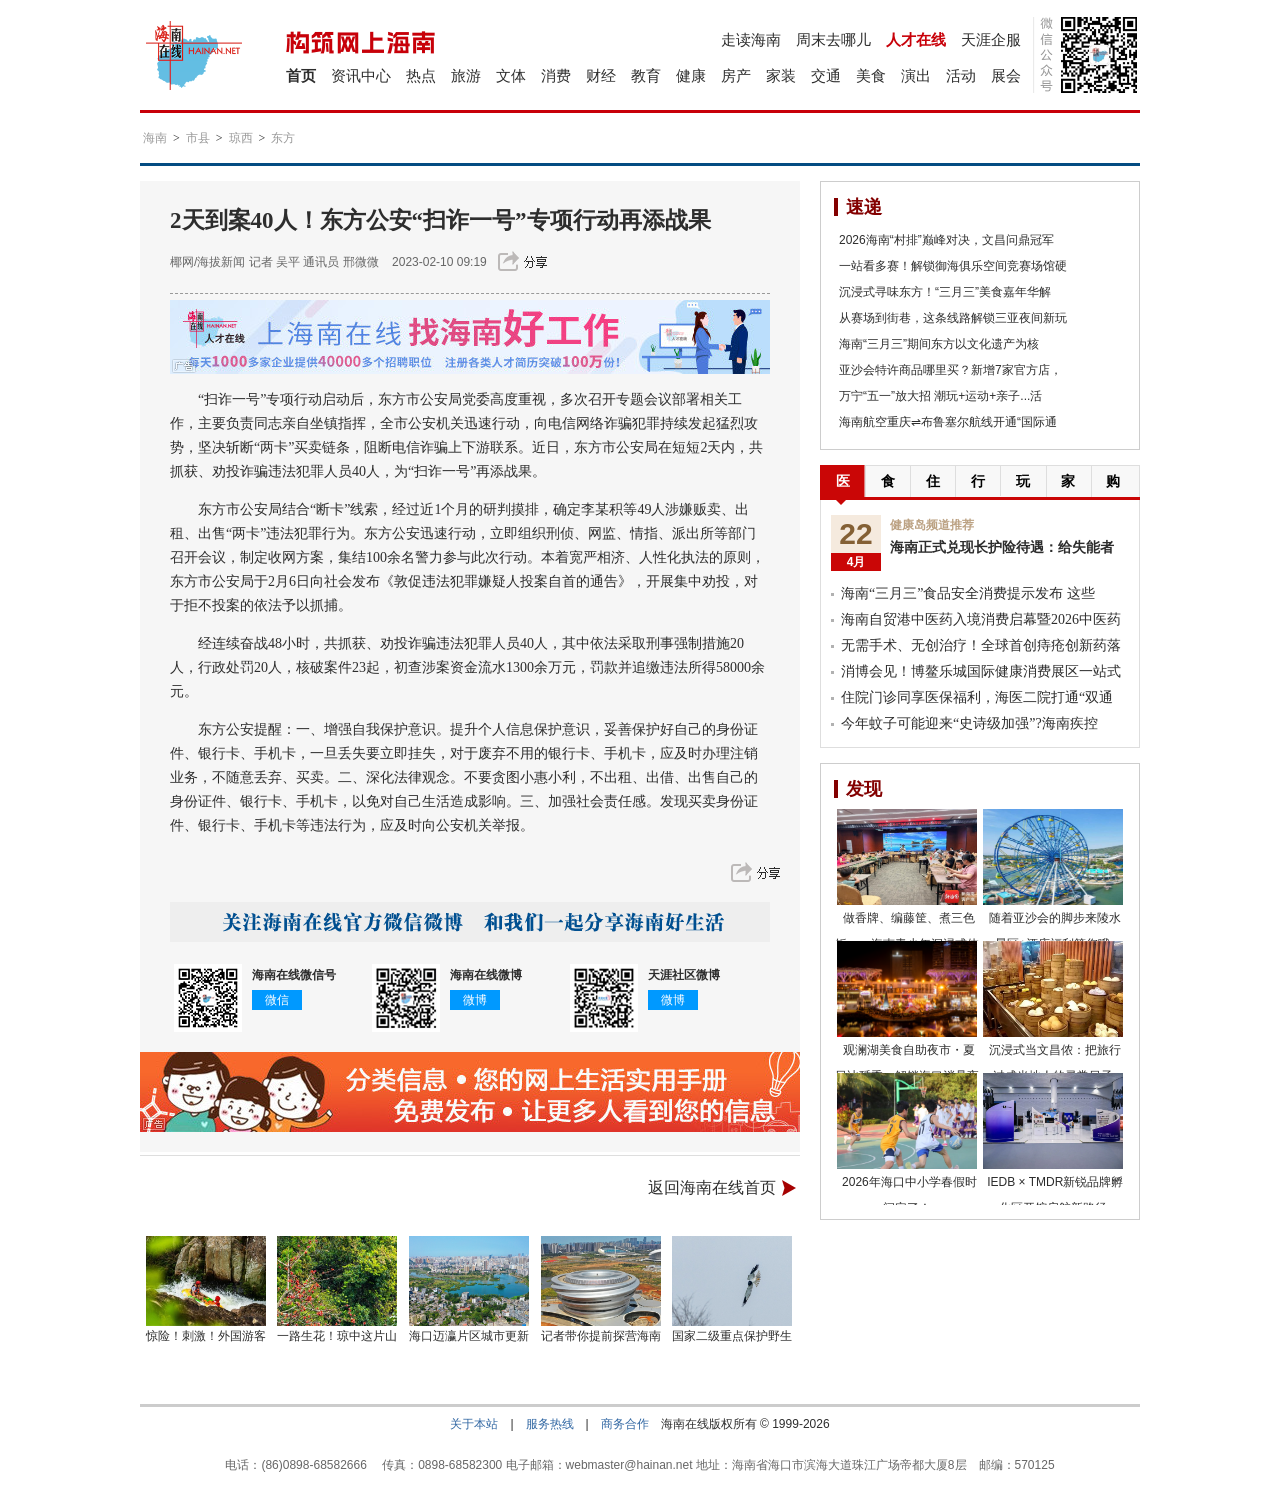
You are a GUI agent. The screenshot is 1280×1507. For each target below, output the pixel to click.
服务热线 (550, 1424)
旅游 (466, 75)
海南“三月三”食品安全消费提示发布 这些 (968, 593)
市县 (198, 138)
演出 (916, 75)
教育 (646, 75)
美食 (871, 75)
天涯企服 (991, 39)
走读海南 (751, 39)
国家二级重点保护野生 (732, 1336)
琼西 (241, 138)
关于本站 (474, 1424)
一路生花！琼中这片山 (337, 1336)
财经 (601, 75)
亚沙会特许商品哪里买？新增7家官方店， (950, 370)
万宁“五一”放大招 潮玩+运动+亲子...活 (940, 396)
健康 (691, 75)
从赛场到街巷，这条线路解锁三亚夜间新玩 (953, 318)
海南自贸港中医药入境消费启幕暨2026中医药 (981, 619)
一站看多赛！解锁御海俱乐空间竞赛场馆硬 (953, 266)
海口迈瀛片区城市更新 (469, 1336)
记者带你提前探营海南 (601, 1336)
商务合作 (625, 1424)
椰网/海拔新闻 (207, 262)
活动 (961, 75)
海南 (155, 138)
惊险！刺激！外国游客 (206, 1336)
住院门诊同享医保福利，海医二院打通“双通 (977, 697)
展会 (1006, 75)
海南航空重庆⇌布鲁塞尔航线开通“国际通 (948, 422)
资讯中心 (361, 75)
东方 (283, 138)
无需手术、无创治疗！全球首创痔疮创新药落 (981, 645)
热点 (421, 75)
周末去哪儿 (833, 39)
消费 (556, 75)
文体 (511, 75)
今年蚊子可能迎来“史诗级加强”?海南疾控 (969, 723)
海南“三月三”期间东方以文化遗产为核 (939, 344)
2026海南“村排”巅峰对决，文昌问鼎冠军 (946, 240)
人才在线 (916, 39)
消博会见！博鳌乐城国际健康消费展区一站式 (981, 671)
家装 (781, 75)
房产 (736, 75)
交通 (826, 75)
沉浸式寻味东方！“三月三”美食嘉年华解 (945, 292)
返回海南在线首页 (712, 1187)
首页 (301, 75)
